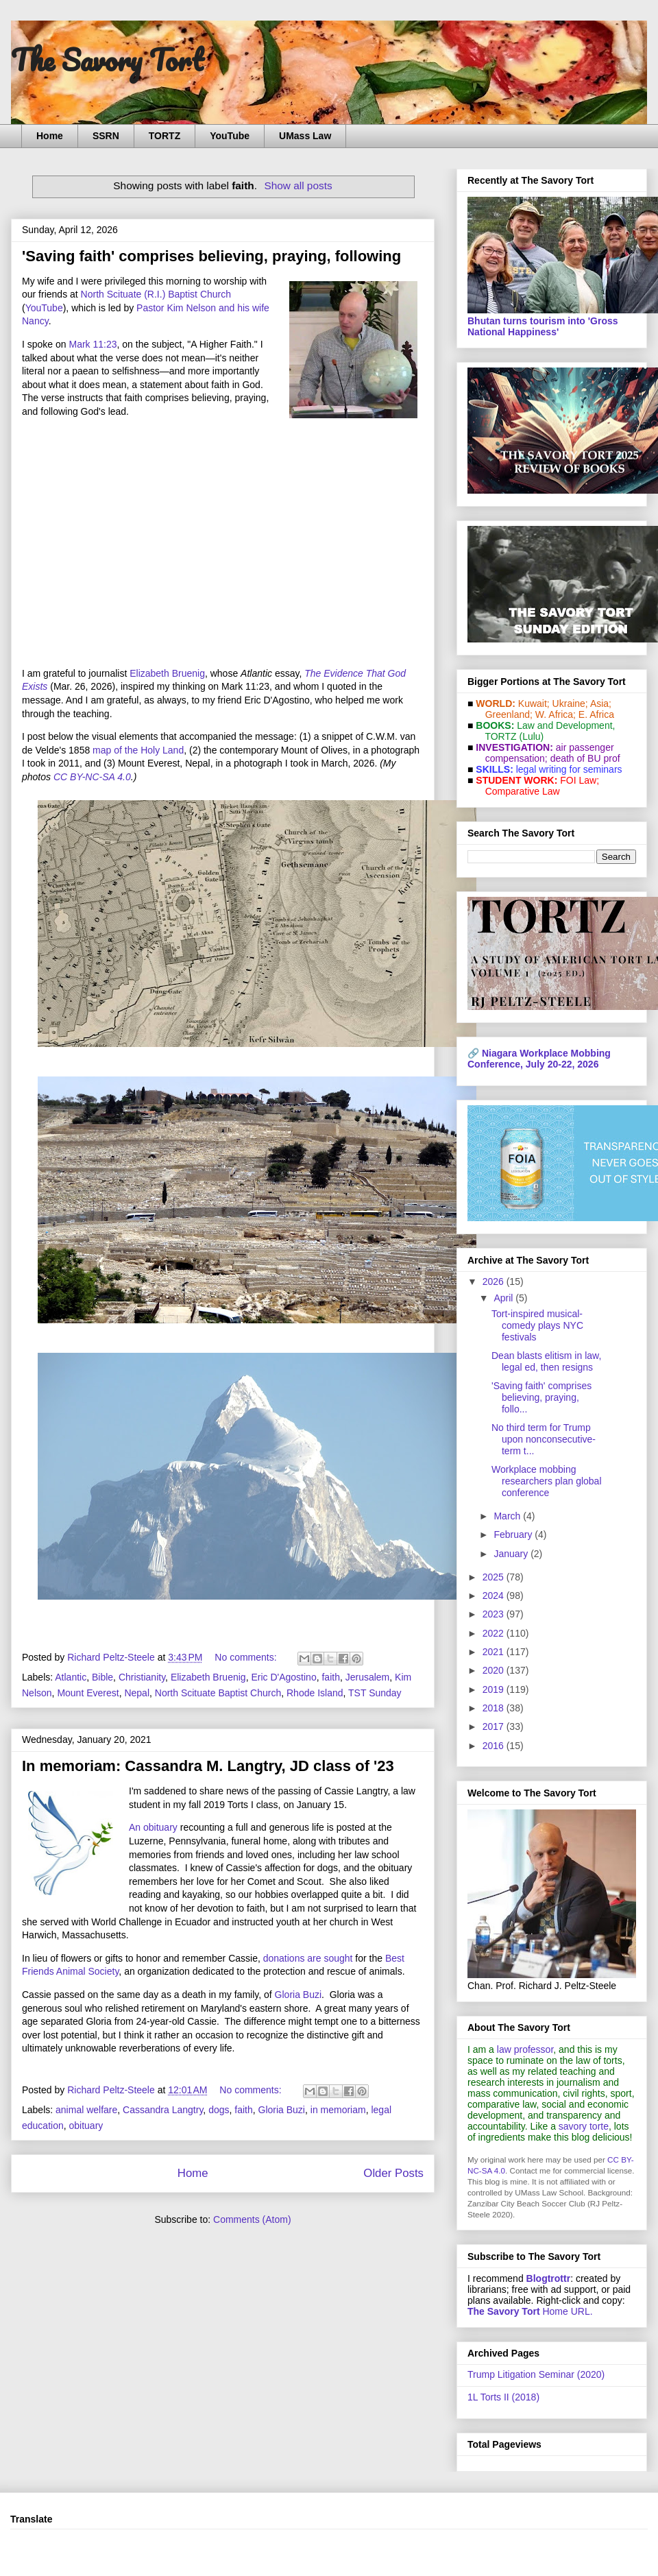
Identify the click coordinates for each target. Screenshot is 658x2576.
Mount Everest (88, 1692)
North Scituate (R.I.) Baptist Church (156, 294)
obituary (86, 2125)
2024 (495, 1595)
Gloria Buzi (298, 1994)
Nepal (136, 1692)
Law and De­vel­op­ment (564, 725)
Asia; (600, 703)
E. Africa (596, 714)
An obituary (153, 1827)
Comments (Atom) (252, 2219)
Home (49, 135)
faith (330, 1677)
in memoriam (338, 2109)
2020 (495, 1670)
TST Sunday (375, 1692)
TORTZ (164, 135)
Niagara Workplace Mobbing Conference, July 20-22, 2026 (539, 1059)
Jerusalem (367, 1677)
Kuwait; (534, 703)
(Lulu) (531, 736)
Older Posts (393, 2173)
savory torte (584, 2126)
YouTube (229, 135)
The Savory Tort (107, 60)
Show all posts (298, 185)
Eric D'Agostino (283, 1677)
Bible (102, 1677)
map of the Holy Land (138, 750)
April (504, 1297)
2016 (495, 1745)
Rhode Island (315, 1692)
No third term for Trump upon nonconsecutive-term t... (543, 1439)
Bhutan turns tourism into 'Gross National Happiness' (542, 326)
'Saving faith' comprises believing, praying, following (211, 256)
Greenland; (509, 714)
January (512, 1553)
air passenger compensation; (545, 753)
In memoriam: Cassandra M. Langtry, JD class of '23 (208, 1765)
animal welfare (86, 2109)
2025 (495, 1577)
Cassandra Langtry (163, 2109)
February (514, 1534)
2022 (495, 1633)
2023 (495, 1614)
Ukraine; (570, 703)
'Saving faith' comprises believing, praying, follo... (541, 1397)
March (508, 1515)
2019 (495, 1689)
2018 (495, 1707)
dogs (218, 2109)
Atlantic (70, 1677)
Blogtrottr (548, 2278)
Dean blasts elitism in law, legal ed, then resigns (546, 1361)
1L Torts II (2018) (503, 2397)
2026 (495, 1281)
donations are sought (308, 1958)
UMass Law (305, 135)
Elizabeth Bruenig (167, 673)
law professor (525, 2049)
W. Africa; (555, 714)
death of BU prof (585, 758)
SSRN (106, 135)
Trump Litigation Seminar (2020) (536, 2374)
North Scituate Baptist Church (218, 1692)
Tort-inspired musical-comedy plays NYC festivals (537, 1325)
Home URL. (530, 2311)
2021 (495, 1651)
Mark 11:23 (93, 344)
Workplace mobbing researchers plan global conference (546, 1481)
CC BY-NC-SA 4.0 (92, 776)
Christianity (142, 1677)
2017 (495, 1726)
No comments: (247, 1657)
